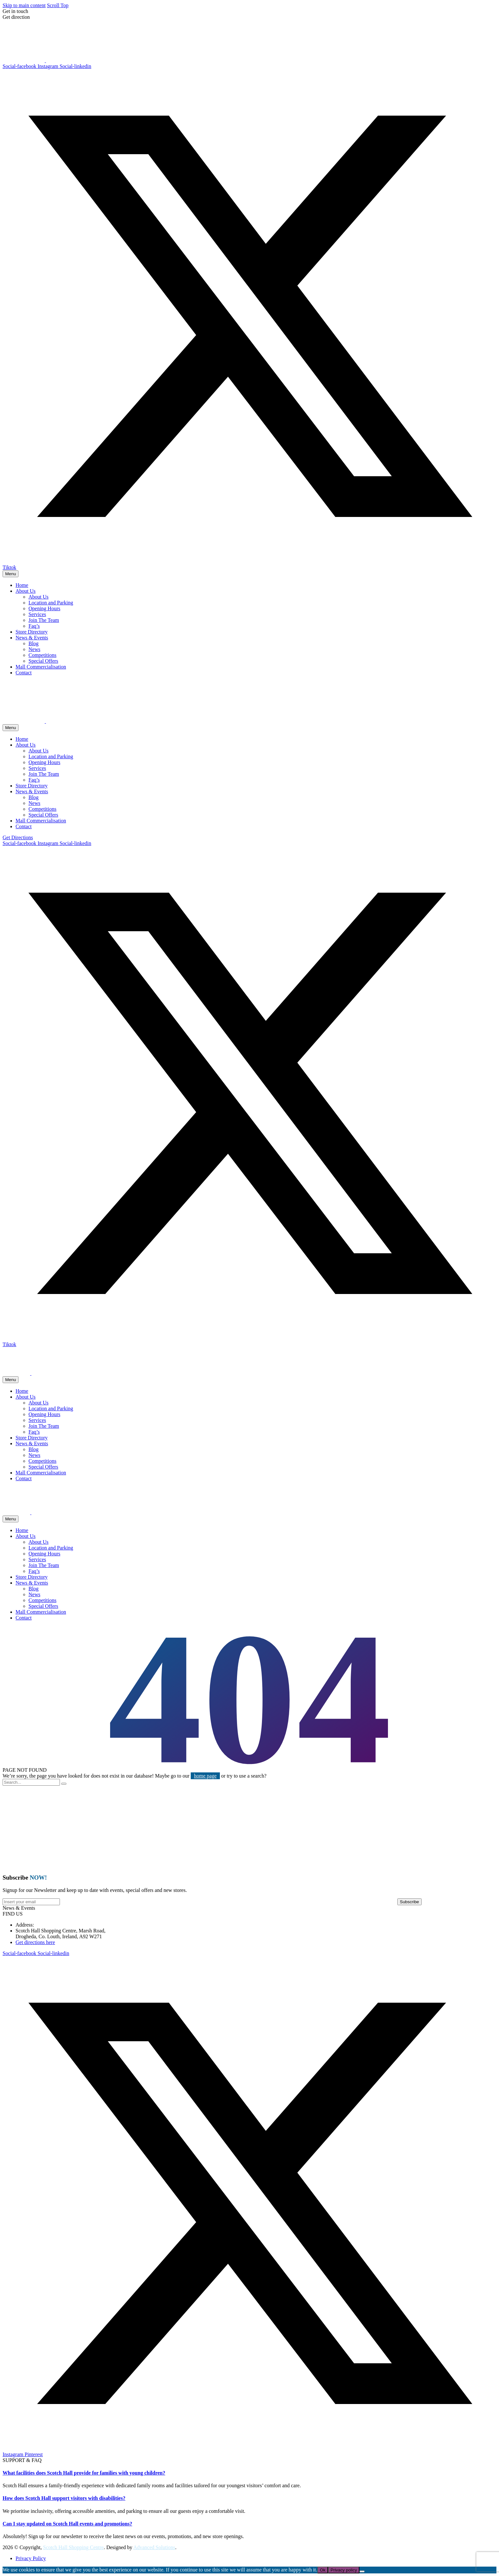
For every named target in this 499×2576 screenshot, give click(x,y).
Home (22, 585)
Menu (10, 573)
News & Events (32, 637)
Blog (33, 643)
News (34, 649)
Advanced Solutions (154, 2547)
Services (37, 614)
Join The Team (43, 620)
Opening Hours (44, 608)
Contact (24, 672)
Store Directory (32, 632)
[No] (362, 2571)
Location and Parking (50, 602)
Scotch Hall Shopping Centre (73, 2547)
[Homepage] (38, 60)
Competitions (42, 655)
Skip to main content (24, 5)
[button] (19, 1908)
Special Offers (43, 661)
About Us (26, 591)
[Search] (31, 1782)
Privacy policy (344, 2570)
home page (205, 1776)
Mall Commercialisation (41, 667)
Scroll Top (58, 5)
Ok (322, 2570)
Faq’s (34, 626)
